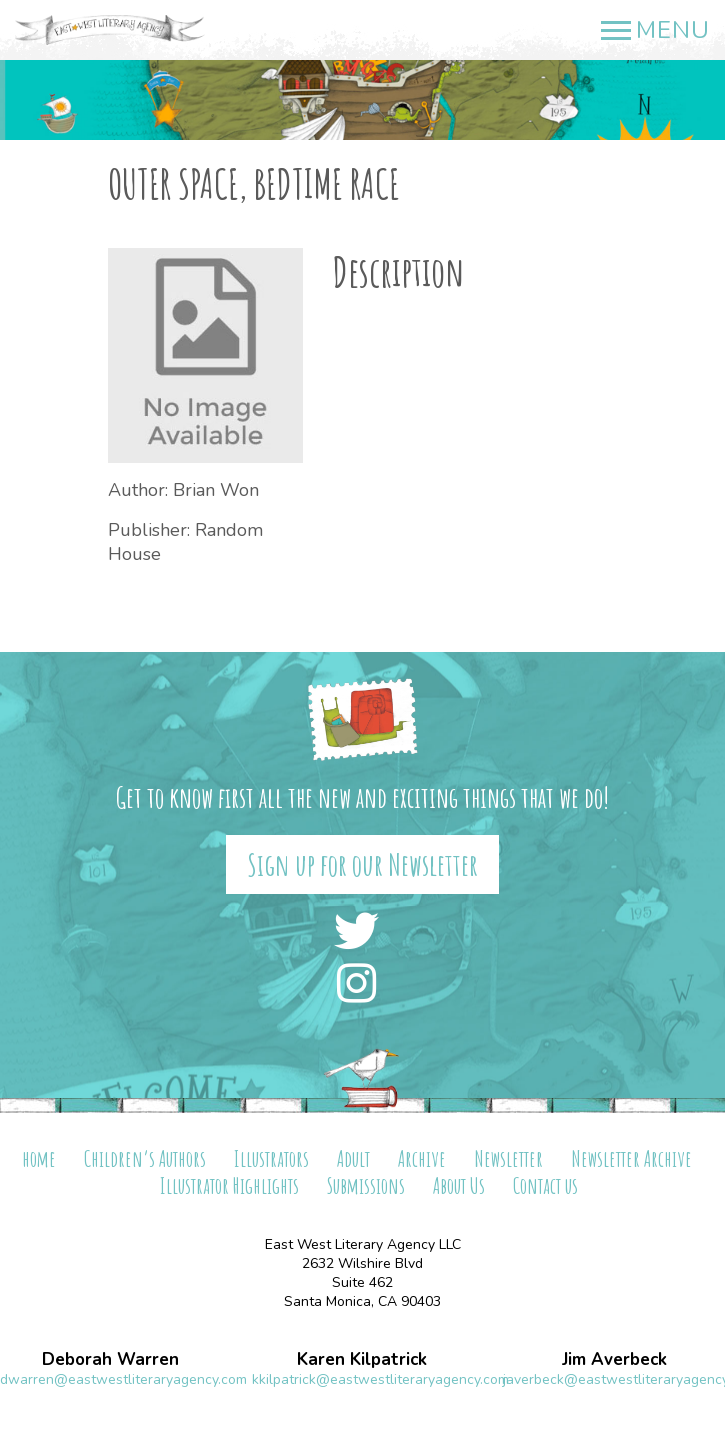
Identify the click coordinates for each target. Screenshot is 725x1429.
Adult (353, 1158)
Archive (422, 1158)
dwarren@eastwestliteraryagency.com (123, 1379)
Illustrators (271, 1158)
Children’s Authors (145, 1158)
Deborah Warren (110, 1359)
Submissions (366, 1185)
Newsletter (508, 1158)
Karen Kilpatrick (362, 1359)
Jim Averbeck (614, 1359)
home (39, 1158)
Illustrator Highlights (229, 1185)
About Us (459, 1185)
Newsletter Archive (631, 1158)
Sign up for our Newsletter (362, 864)
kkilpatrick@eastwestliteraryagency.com (380, 1379)
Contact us (545, 1185)
